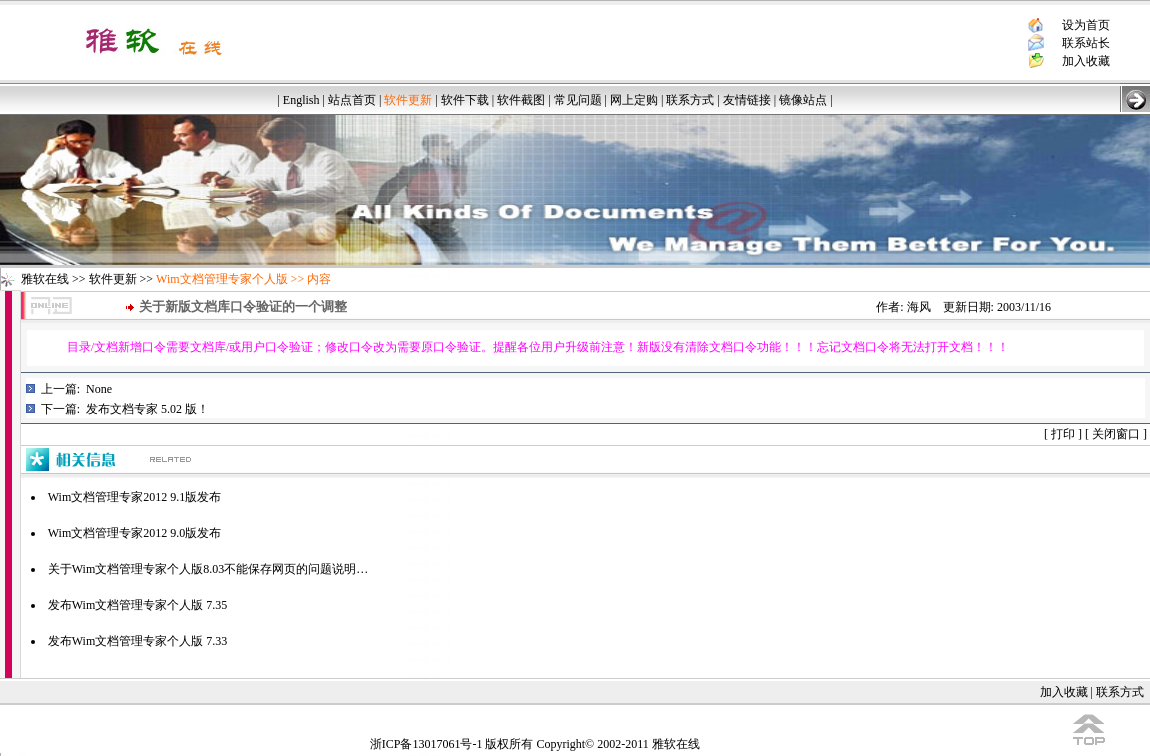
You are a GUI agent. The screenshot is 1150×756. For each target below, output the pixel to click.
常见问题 (578, 100)
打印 (1063, 434)
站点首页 (352, 100)
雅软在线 (45, 279)
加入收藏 (1086, 61)
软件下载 (465, 100)
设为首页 (1086, 25)
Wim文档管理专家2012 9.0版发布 (135, 533)
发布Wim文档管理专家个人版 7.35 (138, 605)
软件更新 (113, 279)
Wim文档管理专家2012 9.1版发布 (135, 497)
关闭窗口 (1116, 434)
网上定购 (634, 100)
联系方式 (690, 100)
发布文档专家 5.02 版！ (147, 409)
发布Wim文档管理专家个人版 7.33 (138, 641)
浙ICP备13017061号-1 (426, 744)
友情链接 (747, 100)
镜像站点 (803, 100)
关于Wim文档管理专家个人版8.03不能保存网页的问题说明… (208, 569)
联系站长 (1086, 43)
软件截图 (521, 100)
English (301, 100)
